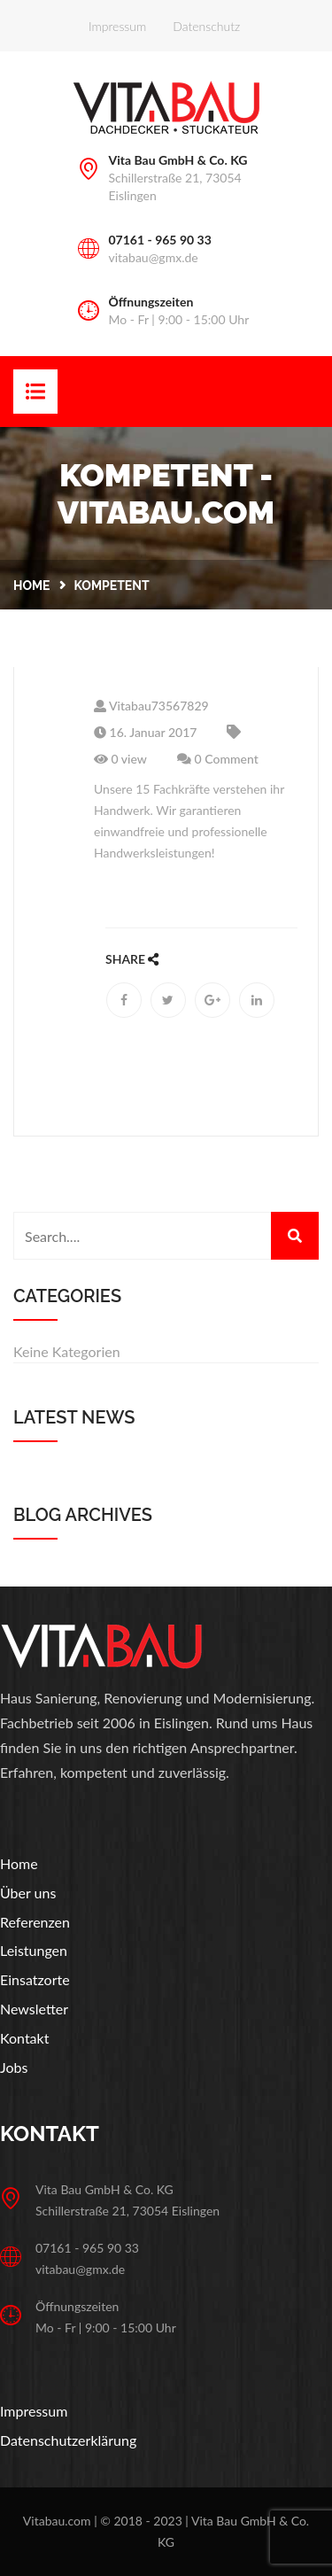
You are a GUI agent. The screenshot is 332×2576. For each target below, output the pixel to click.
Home (31, 585)
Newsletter (34, 2008)
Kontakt (24, 2037)
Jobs (13, 2067)
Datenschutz (206, 26)
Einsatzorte (35, 1979)
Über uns (28, 1892)
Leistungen (33, 1950)
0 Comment (218, 758)
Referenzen (35, 1921)
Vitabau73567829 (151, 705)
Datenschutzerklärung (68, 2440)
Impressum (117, 26)
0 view (120, 758)
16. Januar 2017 (145, 732)
